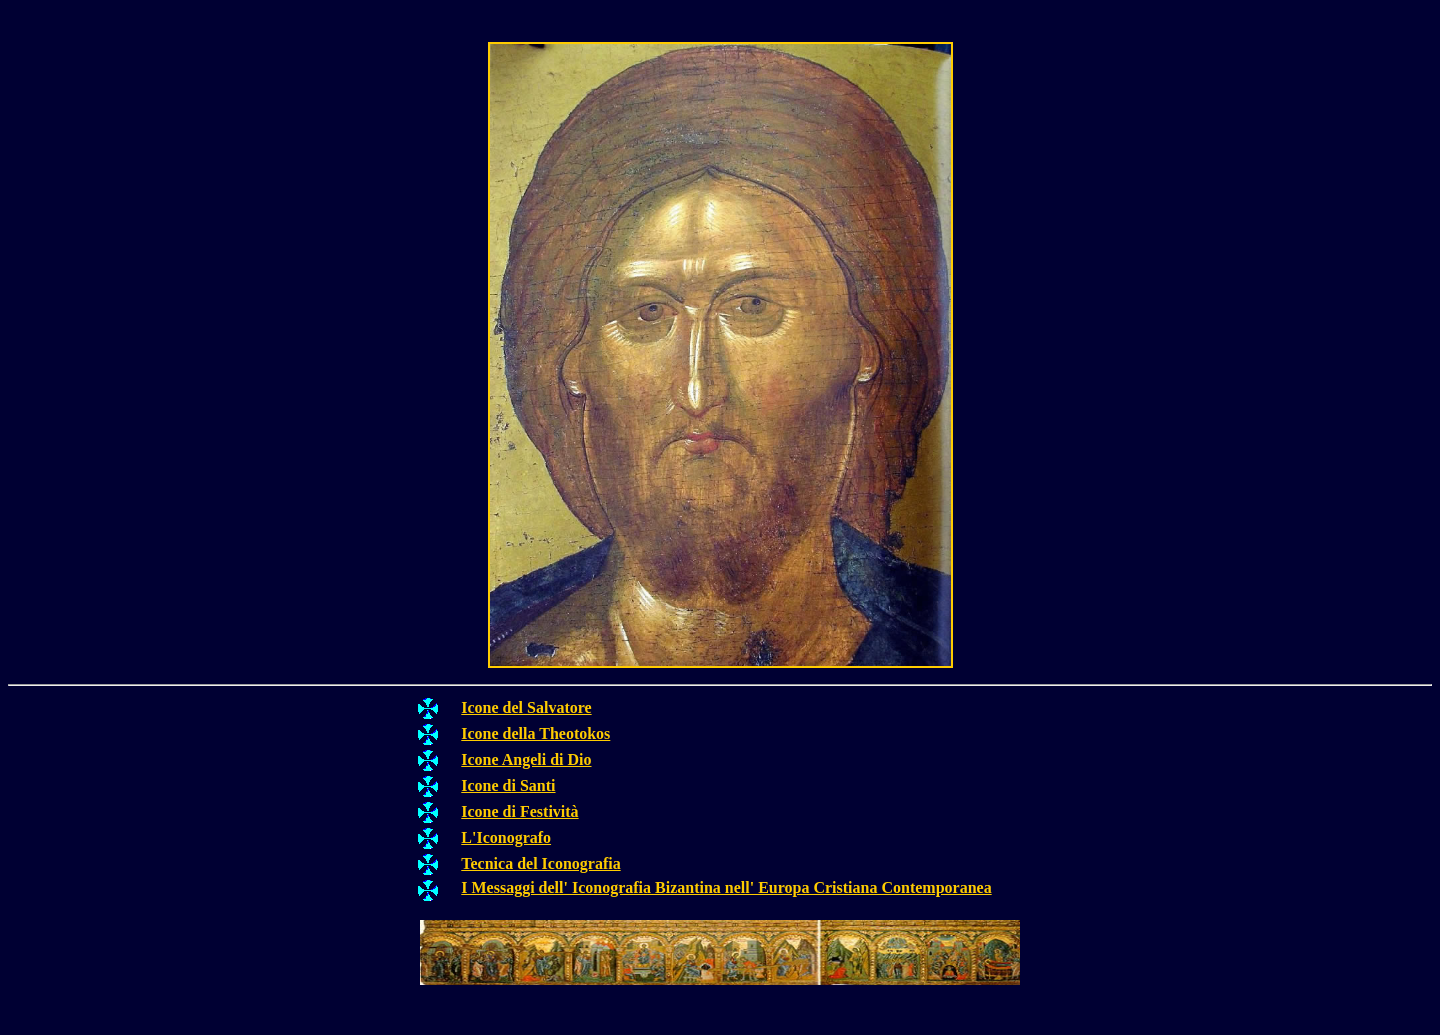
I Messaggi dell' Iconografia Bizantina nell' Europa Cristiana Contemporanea (726, 887)
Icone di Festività (519, 811)
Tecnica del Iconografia (540, 863)
